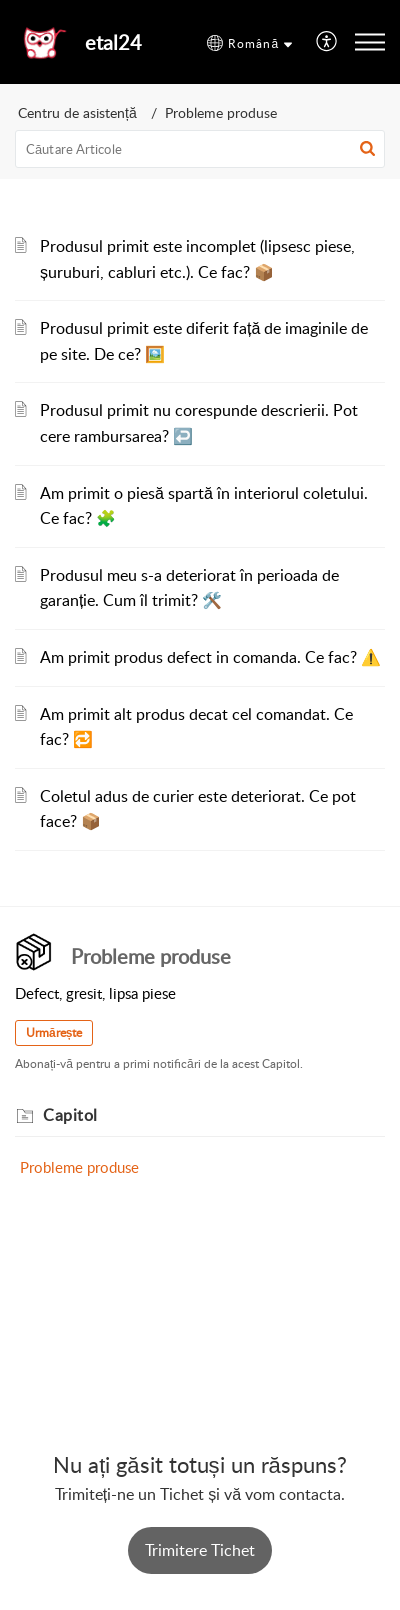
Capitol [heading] (70, 1115)
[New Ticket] (200, 1550)
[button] (249, 43)
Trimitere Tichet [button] (200, 1550)
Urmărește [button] (54, 1032)
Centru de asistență (77, 112)
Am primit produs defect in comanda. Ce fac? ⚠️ (210, 657)
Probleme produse (79, 1167)
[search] (200, 149)
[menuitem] (327, 42)
